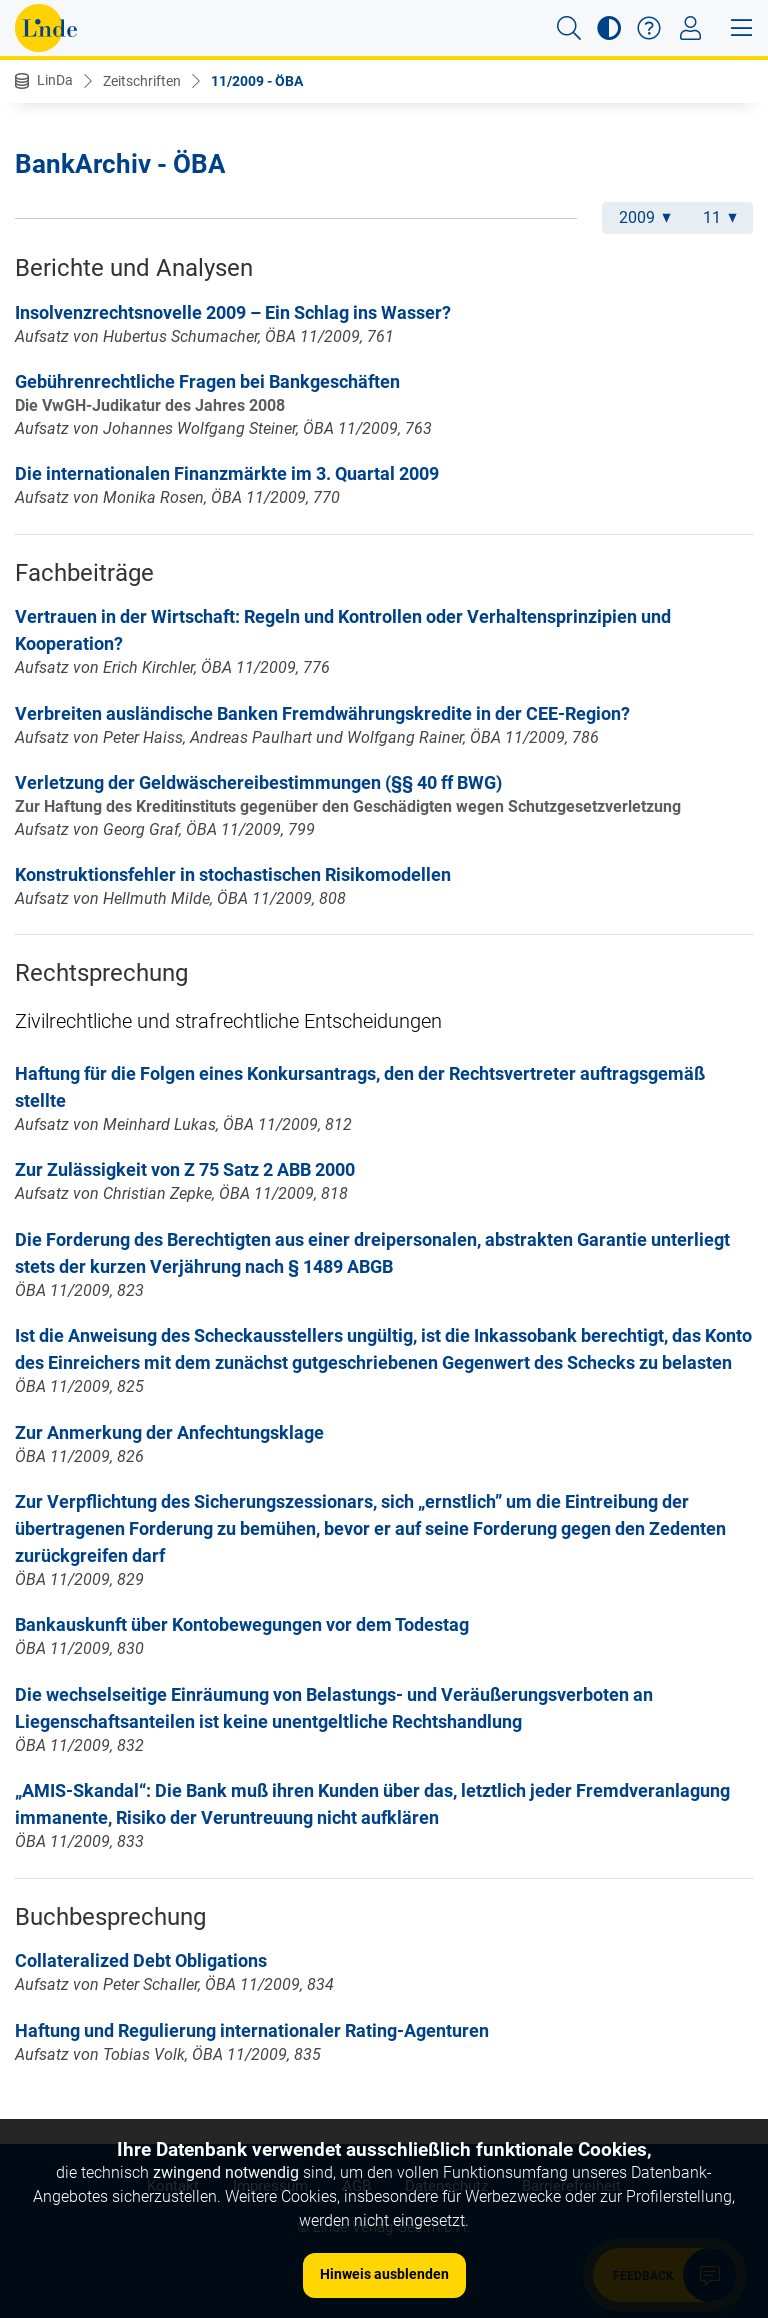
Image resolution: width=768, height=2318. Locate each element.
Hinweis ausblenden (384, 2274)
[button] (569, 28)
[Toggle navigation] (690, 28)
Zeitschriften (142, 81)
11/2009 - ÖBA (257, 81)
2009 (645, 217)
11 (720, 217)
